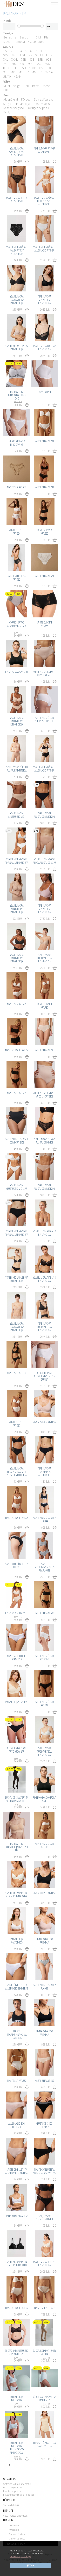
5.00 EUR (18, 2406)
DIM (38, 37)
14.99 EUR (17, 681)
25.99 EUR (45, 1577)
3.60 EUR (18, 1760)
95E (5, 72)
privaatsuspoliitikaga (20, 2556)
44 (27, 72)
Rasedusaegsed (13, 108)
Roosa (46, 86)
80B (31, 59)
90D (14, 68)
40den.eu (14, 2525)
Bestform (26, 37)
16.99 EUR (17, 161)
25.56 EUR (17, 309)
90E (49, 68)
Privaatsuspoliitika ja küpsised (18, 2494)
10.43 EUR (45, 823)
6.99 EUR (45, 731)
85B (40, 59)
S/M (5, 55)
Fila (46, 37)
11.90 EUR (17, 869)
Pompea (19, 41)
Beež (35, 86)
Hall (26, 86)
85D (6, 68)
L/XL (23, 55)
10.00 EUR (17, 2359)
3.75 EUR (18, 1806)
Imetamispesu (42, 103)
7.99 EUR (45, 405)
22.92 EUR (45, 1241)
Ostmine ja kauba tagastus (17, 2483)
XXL (5, 59)
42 (21, 72)
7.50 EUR (18, 1619)
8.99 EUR (18, 540)
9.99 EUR (45, 1527)
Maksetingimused (12, 2487)
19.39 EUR (17, 1481)
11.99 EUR (45, 161)
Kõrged (26, 99)
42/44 (17, 76)
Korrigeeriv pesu (38, 108)
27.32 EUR (17, 731)
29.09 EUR (45, 1287)
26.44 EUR (17, 356)
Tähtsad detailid (11, 2505)
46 (34, 72)
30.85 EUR (45, 309)
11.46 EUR (45, 1149)
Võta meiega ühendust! (15, 2515)
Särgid (7, 103)
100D (32, 68)
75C (5, 63)
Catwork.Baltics (17, 2534)
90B (48, 59)
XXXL (14, 59)
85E (41, 68)
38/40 (7, 76)
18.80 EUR (45, 1481)
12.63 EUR (45, 211)
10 (46, 51)
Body (6, 112)
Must (6, 86)
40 (40, 72)
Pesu (6, 13)
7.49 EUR (18, 1995)
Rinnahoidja (22, 103)
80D (47, 63)
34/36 (49, 72)
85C (22, 63)
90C (30, 63)
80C (14, 63)
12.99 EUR (17, 586)
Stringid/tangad (44, 99)
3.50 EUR (45, 2359)
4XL (13, 72)
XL (52, 55)
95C (38, 63)
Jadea (6, 41)
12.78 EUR (45, 260)
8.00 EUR (18, 404)
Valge (16, 86)
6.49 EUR (18, 451)
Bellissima (9, 37)
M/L (14, 55)
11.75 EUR (17, 823)
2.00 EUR (45, 540)
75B (23, 59)
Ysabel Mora (36, 41)
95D (23, 68)
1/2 (5, 51)
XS (30, 55)
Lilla (5, 90)
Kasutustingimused (13, 2491)
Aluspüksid (10, 99)
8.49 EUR (45, 1432)
